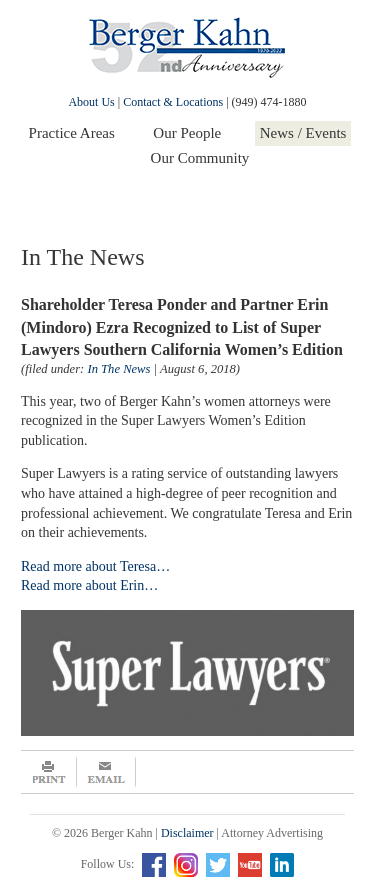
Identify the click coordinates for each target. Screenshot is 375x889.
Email (106, 772)
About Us (91, 102)
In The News (118, 369)
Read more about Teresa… (95, 566)
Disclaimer (187, 833)
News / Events (303, 133)
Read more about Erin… (89, 585)
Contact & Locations (173, 102)
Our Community (200, 158)
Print (49, 772)
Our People (187, 133)
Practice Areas (72, 133)
